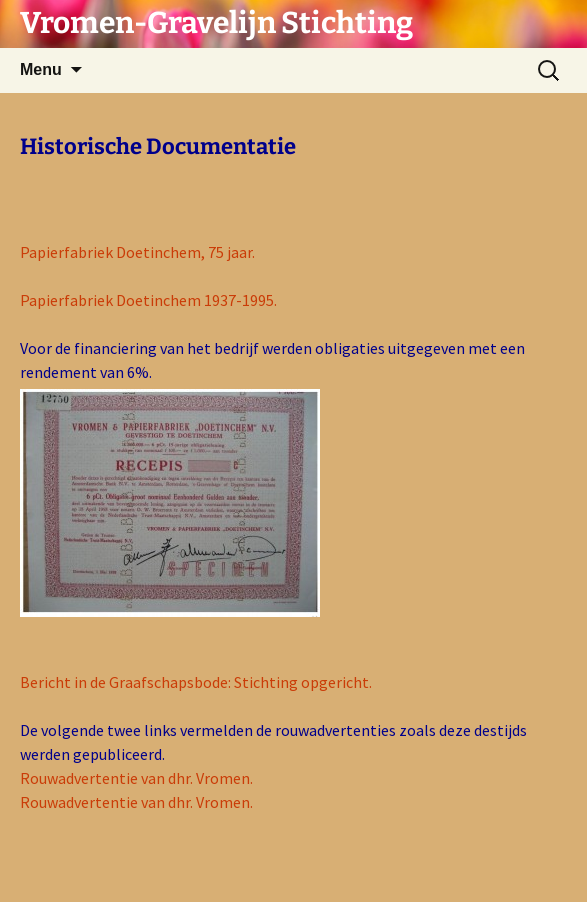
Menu (41, 69)
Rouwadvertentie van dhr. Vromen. (136, 778)
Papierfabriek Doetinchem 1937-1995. (148, 300)
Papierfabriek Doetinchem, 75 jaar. (137, 252)
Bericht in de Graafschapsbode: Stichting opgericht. (196, 682)
